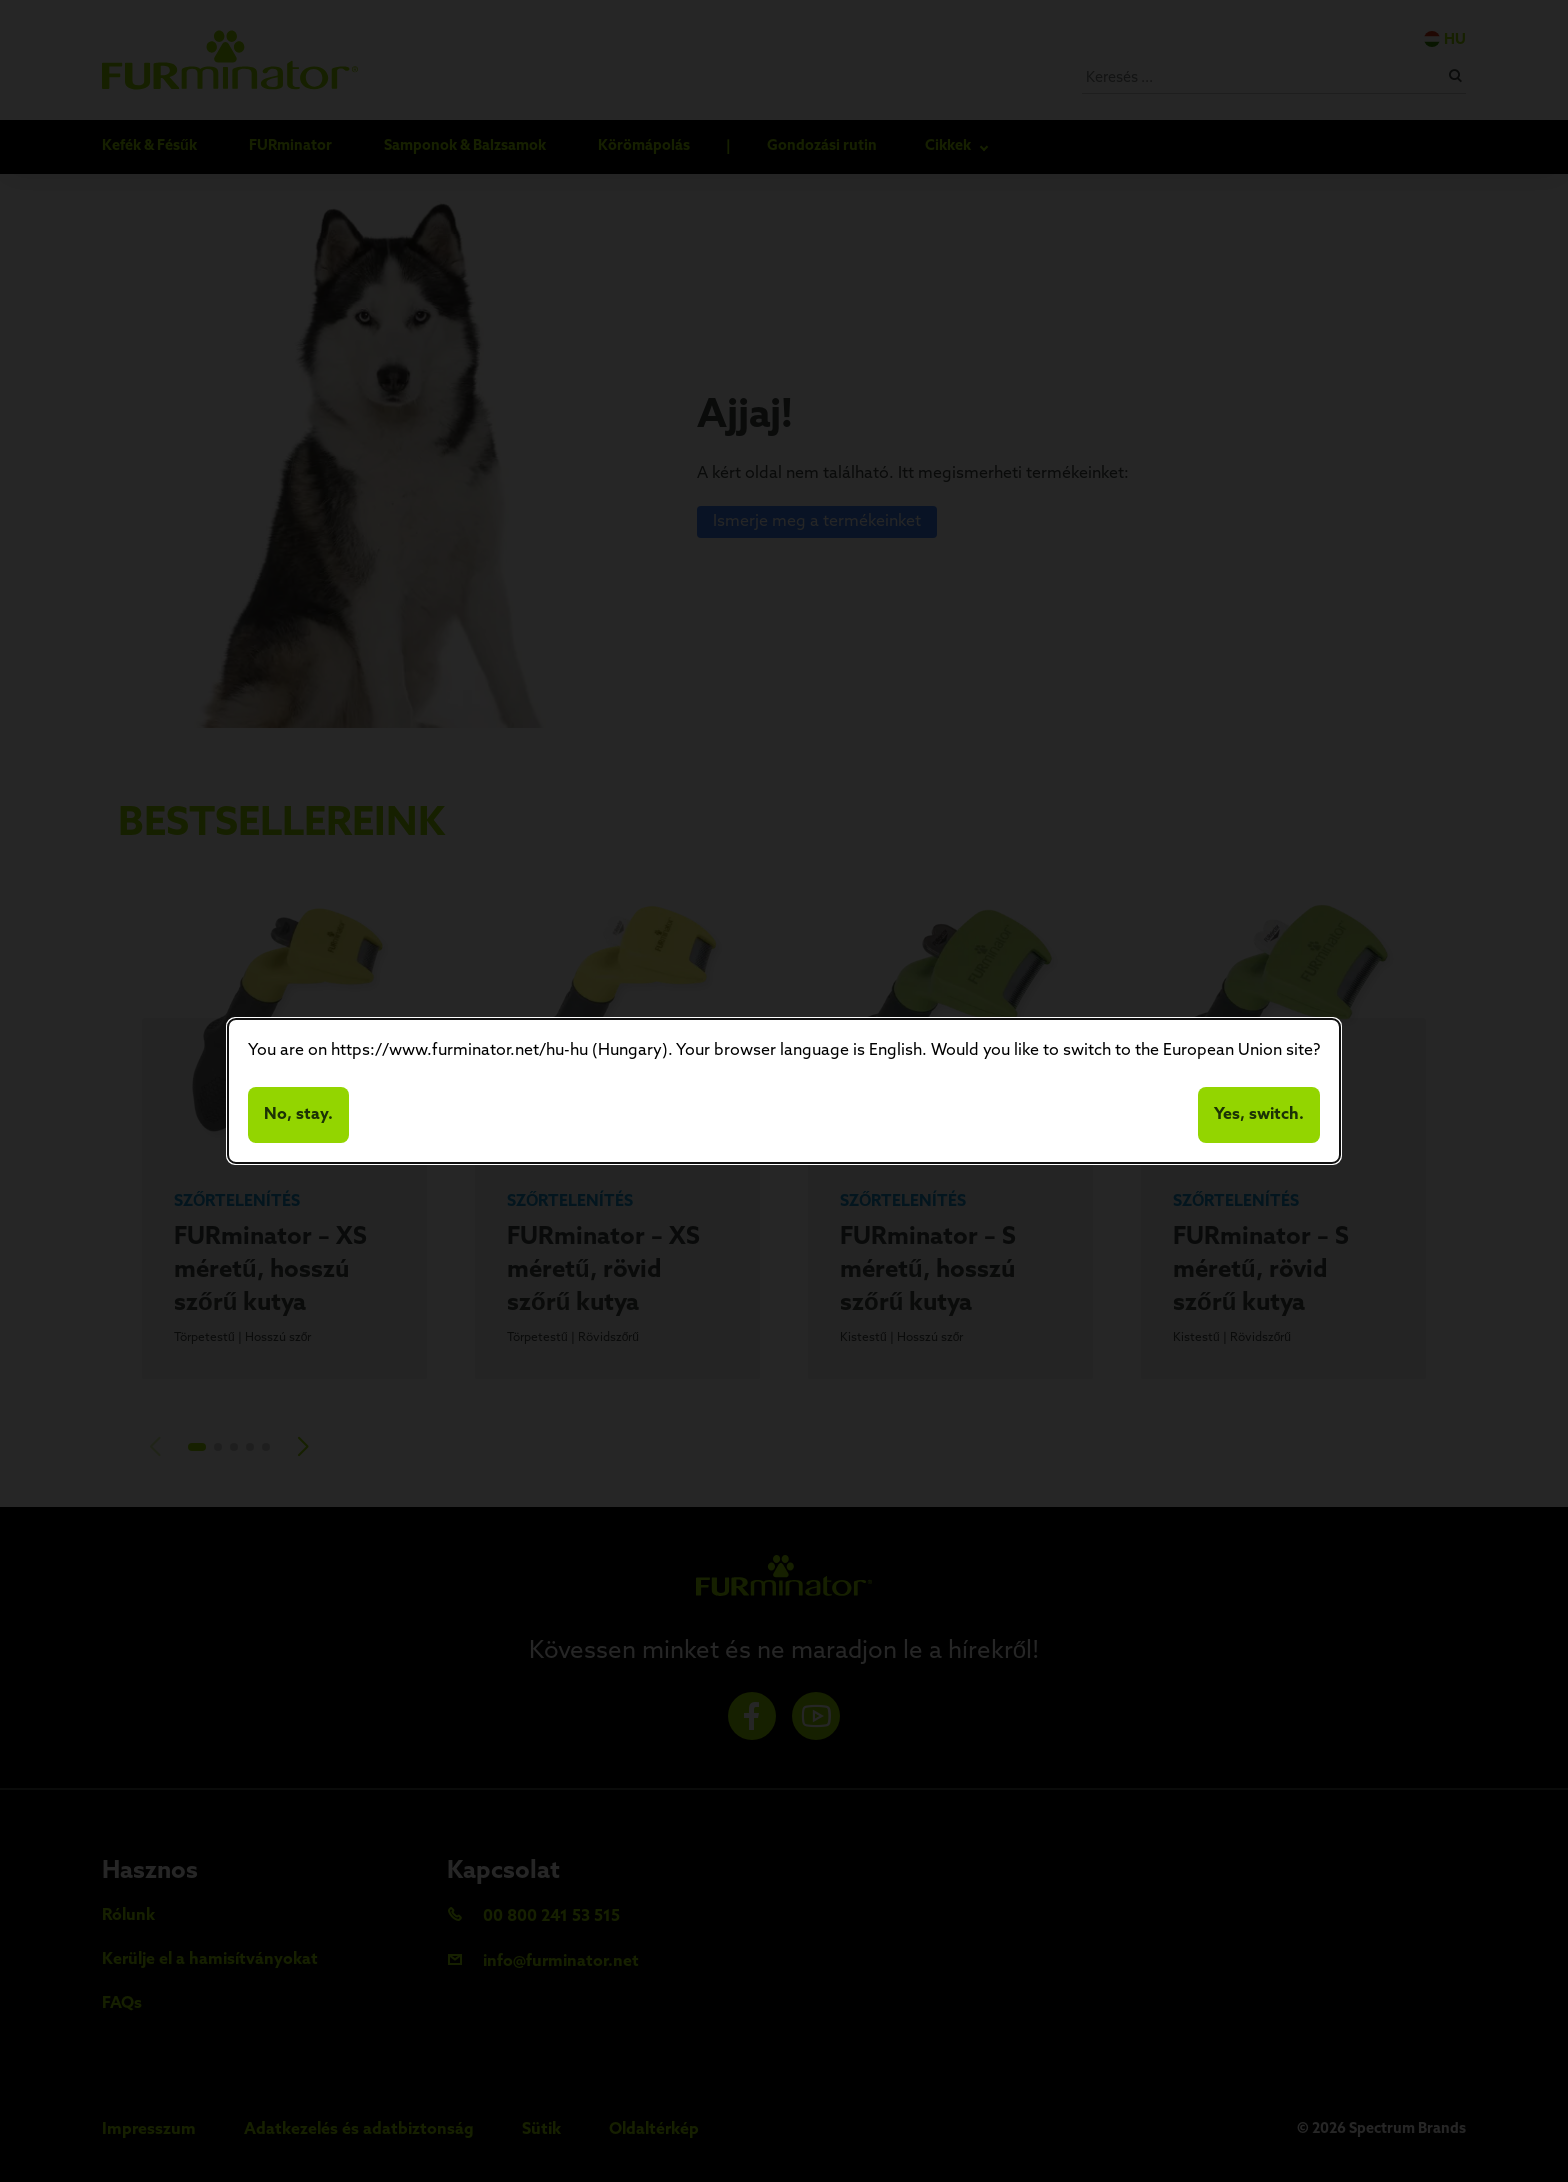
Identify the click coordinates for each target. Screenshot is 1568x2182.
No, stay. (298, 1115)
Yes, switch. (1259, 1115)
